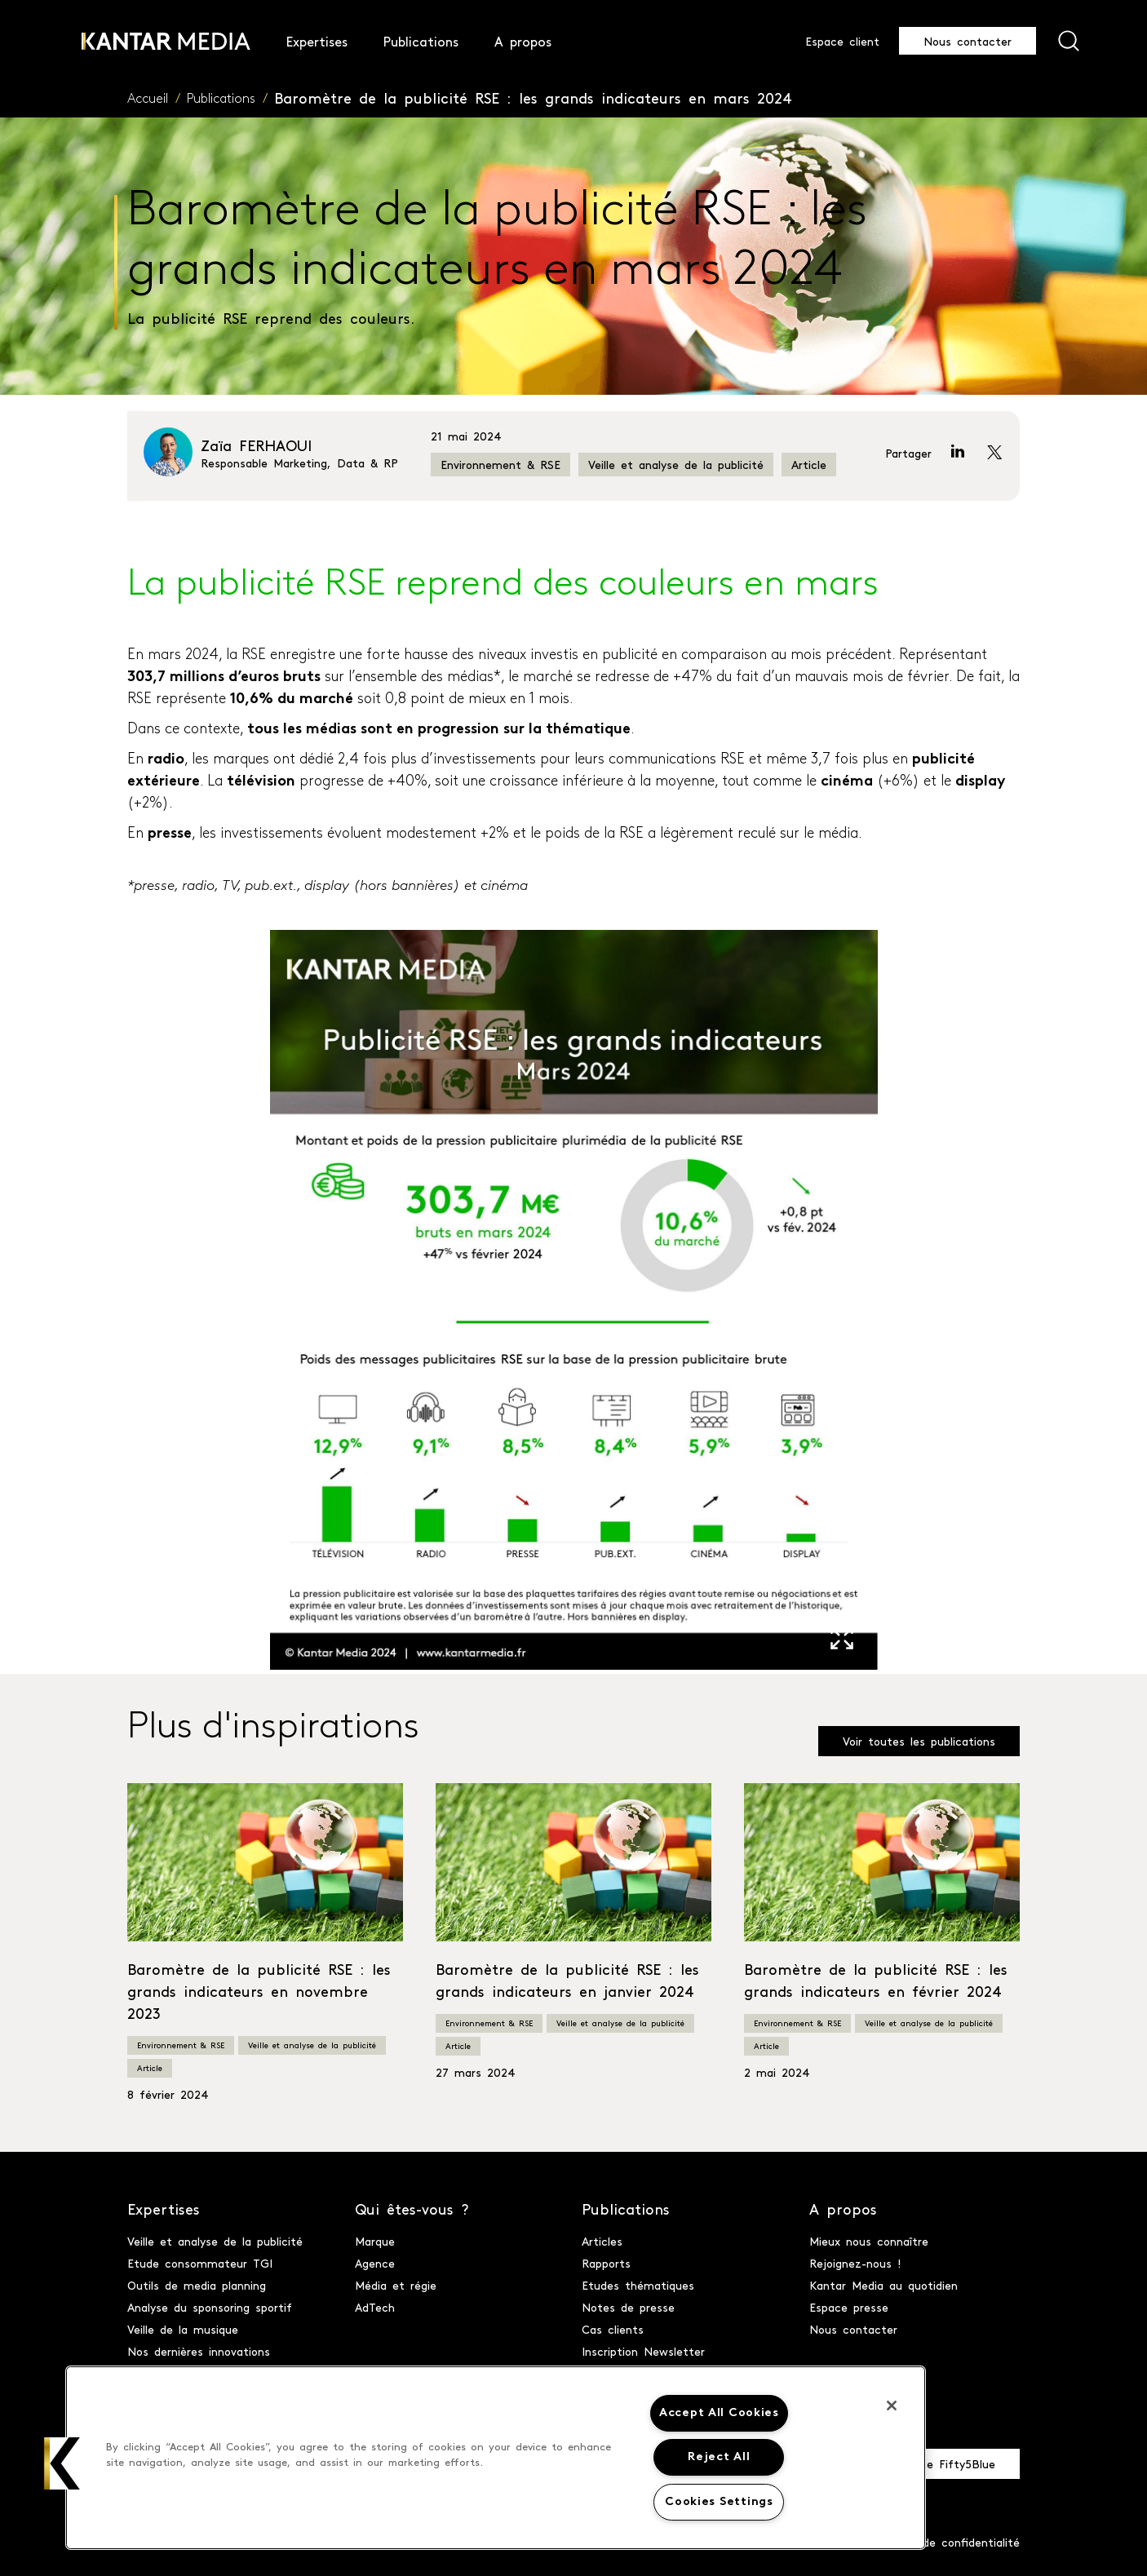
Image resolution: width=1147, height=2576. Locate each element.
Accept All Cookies (719, 2413)
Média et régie (395, 2285)
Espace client (842, 40)
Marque (375, 2240)
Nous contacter (967, 40)
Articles (602, 2240)
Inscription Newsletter (643, 2351)
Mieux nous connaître (868, 2240)
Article (808, 464)
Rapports (606, 2262)
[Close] (892, 2405)
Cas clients (613, 2329)
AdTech (375, 2307)
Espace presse (848, 2307)
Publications (221, 99)
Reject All (719, 2457)
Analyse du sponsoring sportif (209, 2307)
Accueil (147, 99)
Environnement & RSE (500, 464)
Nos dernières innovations (198, 2351)
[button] (63, 2463)
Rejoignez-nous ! (855, 2262)
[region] (495, 2458)
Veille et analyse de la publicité (676, 464)
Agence (375, 2262)
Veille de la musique (182, 2329)
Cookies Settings (719, 2502)
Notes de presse (628, 2307)
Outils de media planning (196, 2285)
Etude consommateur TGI (199, 2262)
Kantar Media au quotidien (883, 2285)
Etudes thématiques (638, 2285)
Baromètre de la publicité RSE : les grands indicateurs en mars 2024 (533, 97)
